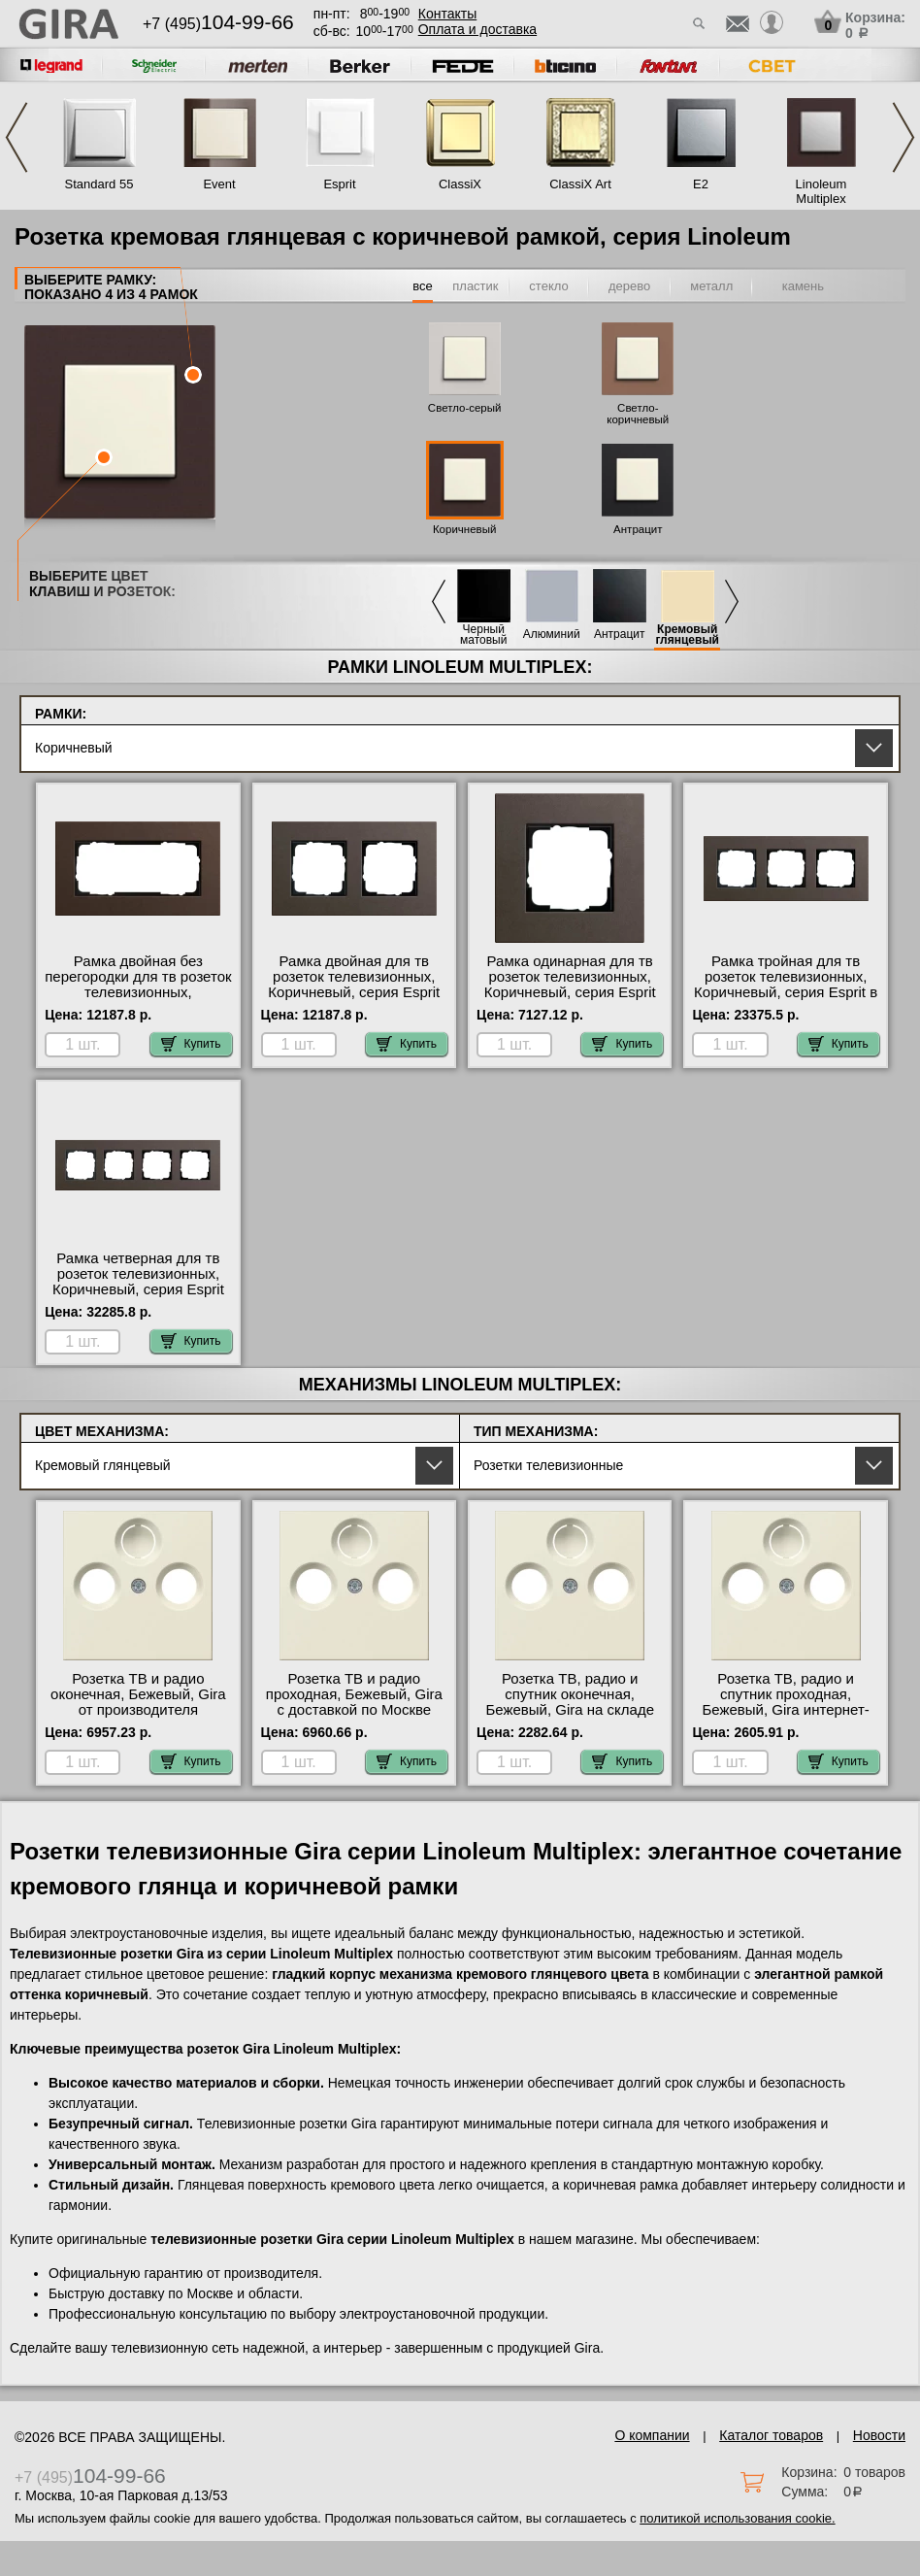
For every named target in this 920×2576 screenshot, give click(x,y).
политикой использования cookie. (737, 2518)
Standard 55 (99, 184)
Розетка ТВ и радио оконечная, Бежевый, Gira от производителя (138, 1694)
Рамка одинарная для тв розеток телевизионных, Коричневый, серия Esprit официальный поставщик (570, 984)
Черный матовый (483, 635)
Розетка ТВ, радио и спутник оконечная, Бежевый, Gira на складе (569, 1694)
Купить (191, 1044)
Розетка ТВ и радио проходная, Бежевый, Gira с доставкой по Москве (354, 1694)
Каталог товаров (771, 2435)
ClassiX (460, 184)
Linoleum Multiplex (821, 191)
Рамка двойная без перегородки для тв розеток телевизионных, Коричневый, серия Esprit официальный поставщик (138, 992)
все (422, 286)
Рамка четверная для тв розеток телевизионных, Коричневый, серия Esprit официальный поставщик (138, 1282)
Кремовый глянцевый (687, 635)
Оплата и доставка (477, 29)
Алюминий (551, 634)
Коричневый (464, 529)
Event (219, 184)
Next (903, 137)
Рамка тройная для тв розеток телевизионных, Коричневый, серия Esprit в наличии (785, 984)
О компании (651, 2435)
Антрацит (637, 529)
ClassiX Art (580, 184)
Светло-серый (465, 408)
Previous (16, 137)
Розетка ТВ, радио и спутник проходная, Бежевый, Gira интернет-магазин (785, 1702)
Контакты (447, 13)
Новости (879, 2435)
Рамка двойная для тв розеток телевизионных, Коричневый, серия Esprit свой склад (354, 984)
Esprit (339, 184)
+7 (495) (218, 24)
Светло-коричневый (638, 413)
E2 (700, 184)
